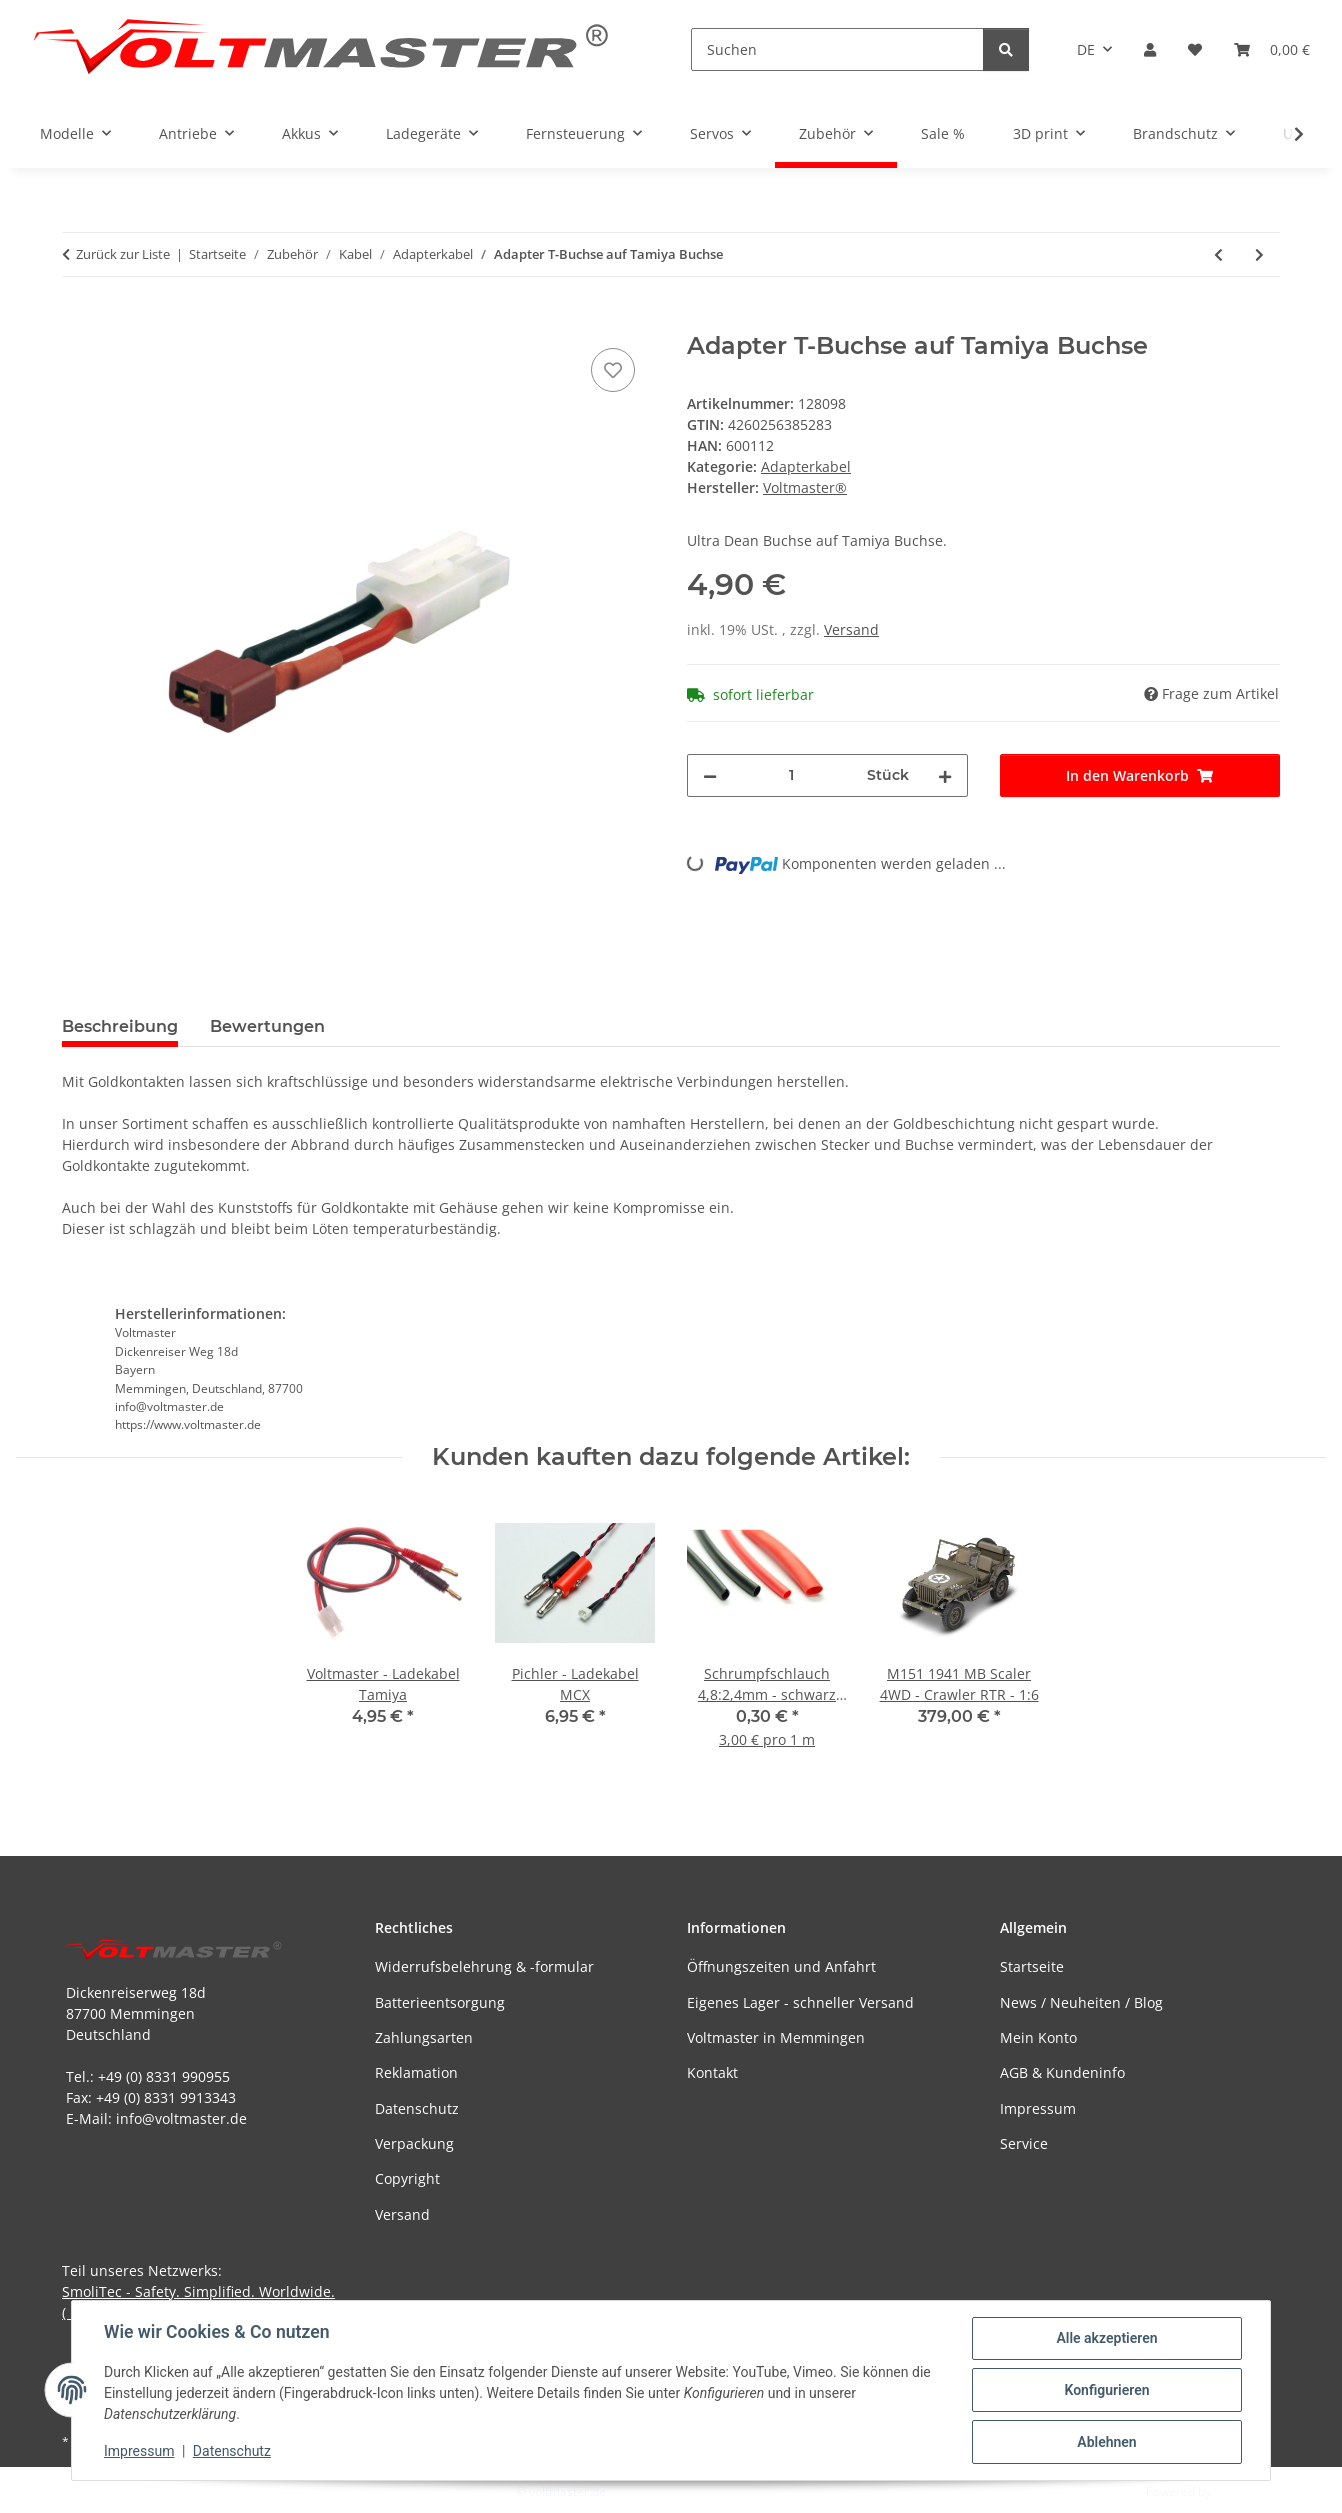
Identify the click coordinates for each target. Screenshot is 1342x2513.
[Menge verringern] (710, 775)
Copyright (407, 2178)
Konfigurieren (1106, 2390)
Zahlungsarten (424, 2037)
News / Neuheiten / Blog (1081, 2002)
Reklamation (416, 2072)
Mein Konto (1038, 2037)
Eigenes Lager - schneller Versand (800, 2002)
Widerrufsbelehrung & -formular (484, 1966)
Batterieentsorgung (440, 2002)
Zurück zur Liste (123, 254)
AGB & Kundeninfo (1062, 2072)
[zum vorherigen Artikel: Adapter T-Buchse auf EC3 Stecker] (1218, 254)
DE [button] (1086, 49)
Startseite (1032, 1966)
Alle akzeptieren (1106, 2338)
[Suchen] (837, 49)
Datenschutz (232, 2451)
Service (1024, 2143)
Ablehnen (1106, 2442)
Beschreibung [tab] (120, 1026)
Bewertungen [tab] (267, 1026)
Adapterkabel (806, 466)
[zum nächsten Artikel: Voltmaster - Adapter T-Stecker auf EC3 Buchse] (1259, 254)
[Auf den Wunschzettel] (613, 370)
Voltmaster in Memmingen (776, 2037)
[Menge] (792, 775)
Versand (851, 629)
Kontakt (712, 2072)
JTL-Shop (1238, 2491)
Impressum (139, 2451)
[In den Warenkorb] (78, 321)
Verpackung (414, 2143)
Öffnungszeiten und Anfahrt (781, 1966)
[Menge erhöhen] (945, 775)
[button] (1150, 49)
